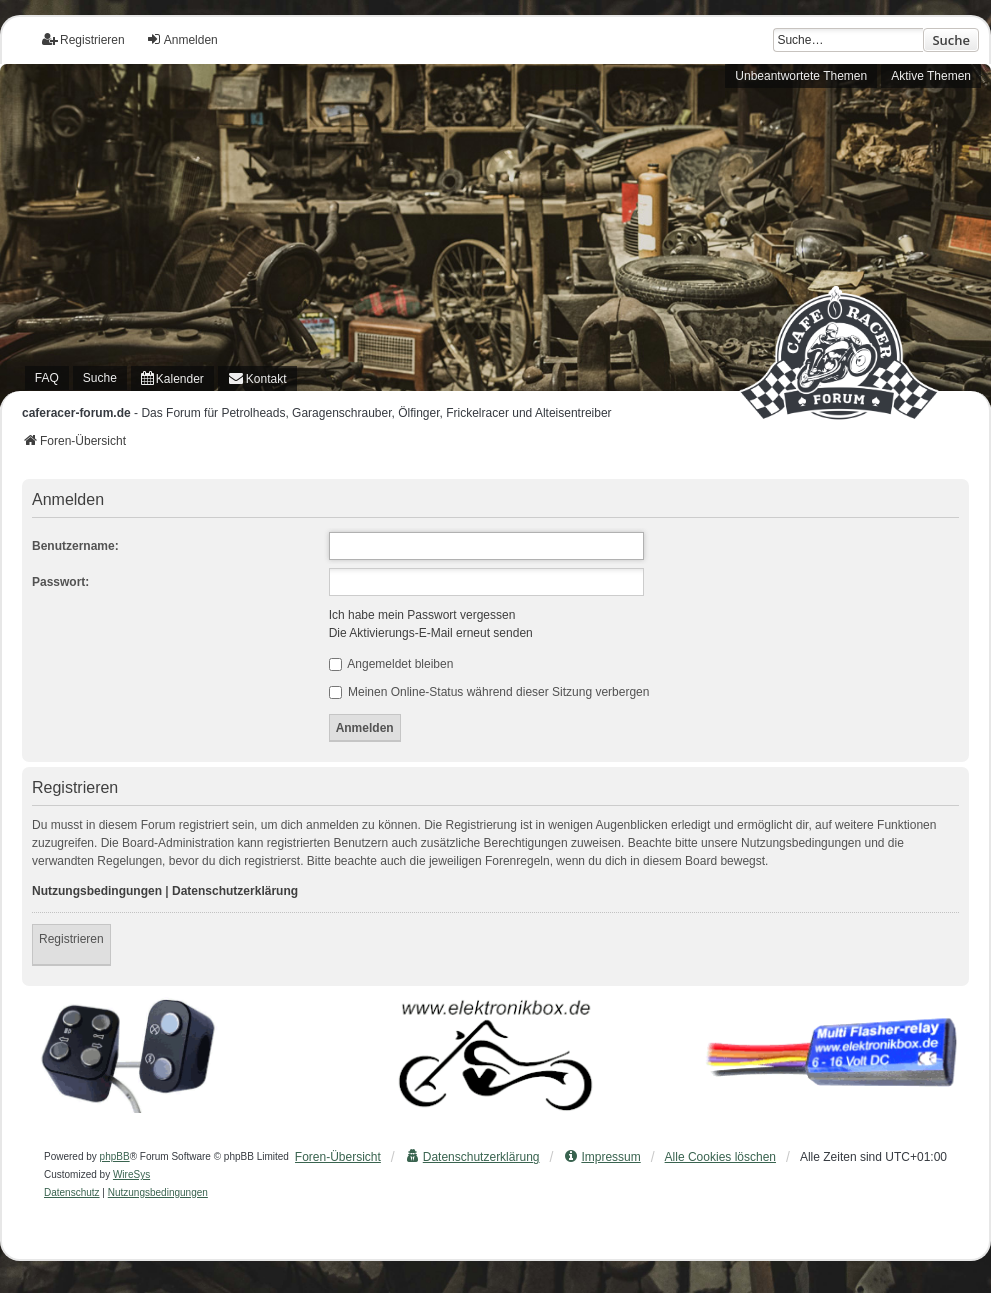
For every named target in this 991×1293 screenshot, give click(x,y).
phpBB (115, 1156)
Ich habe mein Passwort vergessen (422, 615)
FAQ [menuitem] (47, 378)
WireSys (131, 1174)
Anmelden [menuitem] (182, 39)
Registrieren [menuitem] (83, 39)
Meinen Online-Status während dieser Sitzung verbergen (489, 692)
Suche (951, 40)
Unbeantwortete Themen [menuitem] (801, 76)
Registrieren (71, 939)
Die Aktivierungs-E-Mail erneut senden (431, 633)
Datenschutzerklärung (235, 891)
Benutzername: (75, 546)
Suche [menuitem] (100, 378)
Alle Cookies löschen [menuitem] (720, 1157)
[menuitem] (172, 378)
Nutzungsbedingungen (97, 891)
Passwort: (60, 582)
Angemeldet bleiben (391, 664)
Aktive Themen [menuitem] (931, 76)
